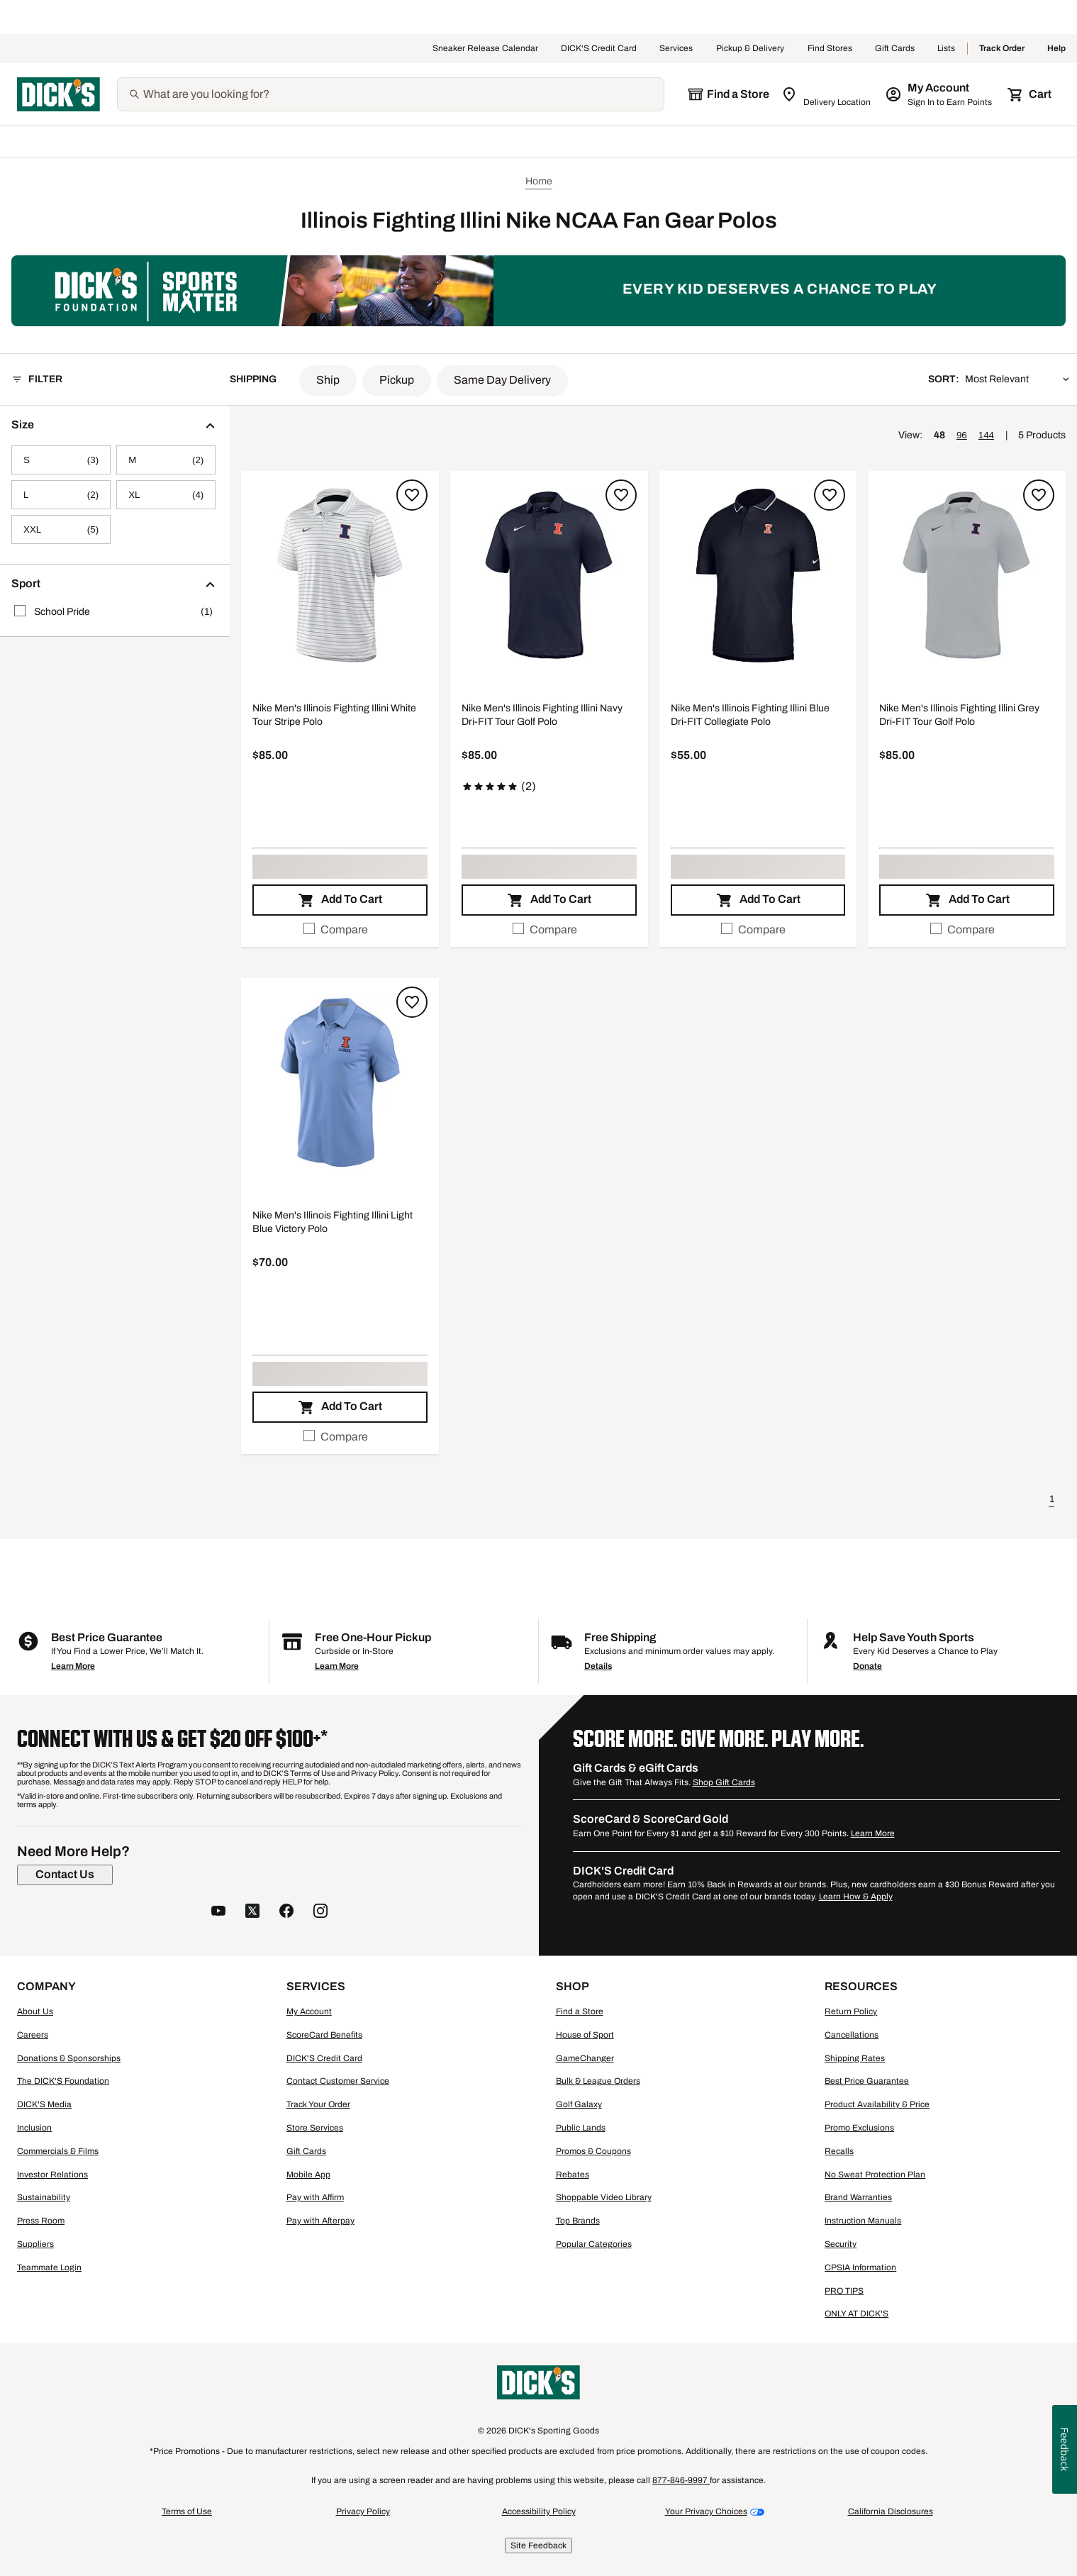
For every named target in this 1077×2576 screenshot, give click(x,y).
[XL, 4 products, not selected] (166, 494)
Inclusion (34, 2128)
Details (598, 1666)
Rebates (572, 2175)
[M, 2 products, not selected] (166, 459)
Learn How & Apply (856, 1897)
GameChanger (585, 2058)
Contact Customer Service (337, 2081)
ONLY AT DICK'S (856, 2314)
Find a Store (579, 2011)
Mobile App (308, 2175)
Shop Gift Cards (724, 1782)
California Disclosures (890, 2511)
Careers (32, 2035)
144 (986, 435)
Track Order (1002, 49)
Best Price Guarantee (867, 2081)
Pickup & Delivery (750, 49)
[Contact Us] (65, 1874)
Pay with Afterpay (320, 2221)
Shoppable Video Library (604, 2197)
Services (676, 49)
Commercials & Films (58, 2151)
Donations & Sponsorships (69, 2058)
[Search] (402, 94)
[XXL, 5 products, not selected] (61, 529)
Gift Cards (895, 49)
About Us (35, 2011)
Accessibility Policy (539, 2511)
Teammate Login (49, 2267)
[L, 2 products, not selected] (61, 494)
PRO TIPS (844, 2291)
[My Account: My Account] (939, 94)
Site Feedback (538, 2545)
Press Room (41, 2221)
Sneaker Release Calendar (485, 49)
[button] (328, 380)
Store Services (314, 2128)
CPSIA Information (860, 2267)
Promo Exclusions (859, 2128)
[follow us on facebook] (286, 1912)
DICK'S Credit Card (599, 49)
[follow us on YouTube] (218, 1912)
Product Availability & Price (877, 2104)
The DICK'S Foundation (63, 2081)
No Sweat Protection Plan (875, 2175)
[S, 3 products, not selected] (61, 459)
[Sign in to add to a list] (412, 495)
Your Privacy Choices (706, 2511)
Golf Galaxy (579, 2104)
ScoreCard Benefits (324, 2035)
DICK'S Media (44, 2104)
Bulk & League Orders (598, 2081)
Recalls (839, 2151)
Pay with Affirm (315, 2197)
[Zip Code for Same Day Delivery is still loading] (827, 94)
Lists (946, 49)
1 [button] (1051, 1499)
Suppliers (35, 2244)
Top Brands (578, 2221)
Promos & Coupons (593, 2151)
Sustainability (43, 2197)
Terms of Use (187, 2511)
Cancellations (851, 2035)
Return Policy (851, 2011)
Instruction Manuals (863, 2221)
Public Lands (581, 2128)
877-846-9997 (681, 2480)
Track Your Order (318, 2104)
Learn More (73, 1666)
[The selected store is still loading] (728, 94)
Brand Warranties (858, 2197)
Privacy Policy (363, 2511)
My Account (309, 2011)
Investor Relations (52, 2175)
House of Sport (585, 2035)
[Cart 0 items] (1030, 94)
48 (939, 435)
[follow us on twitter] (252, 1912)
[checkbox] (339, 929)
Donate (867, 1666)
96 (961, 435)
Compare (335, 929)
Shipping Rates (855, 2058)
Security (840, 2244)
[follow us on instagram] (320, 1912)
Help (1056, 49)
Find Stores (830, 49)
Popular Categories (594, 2244)
